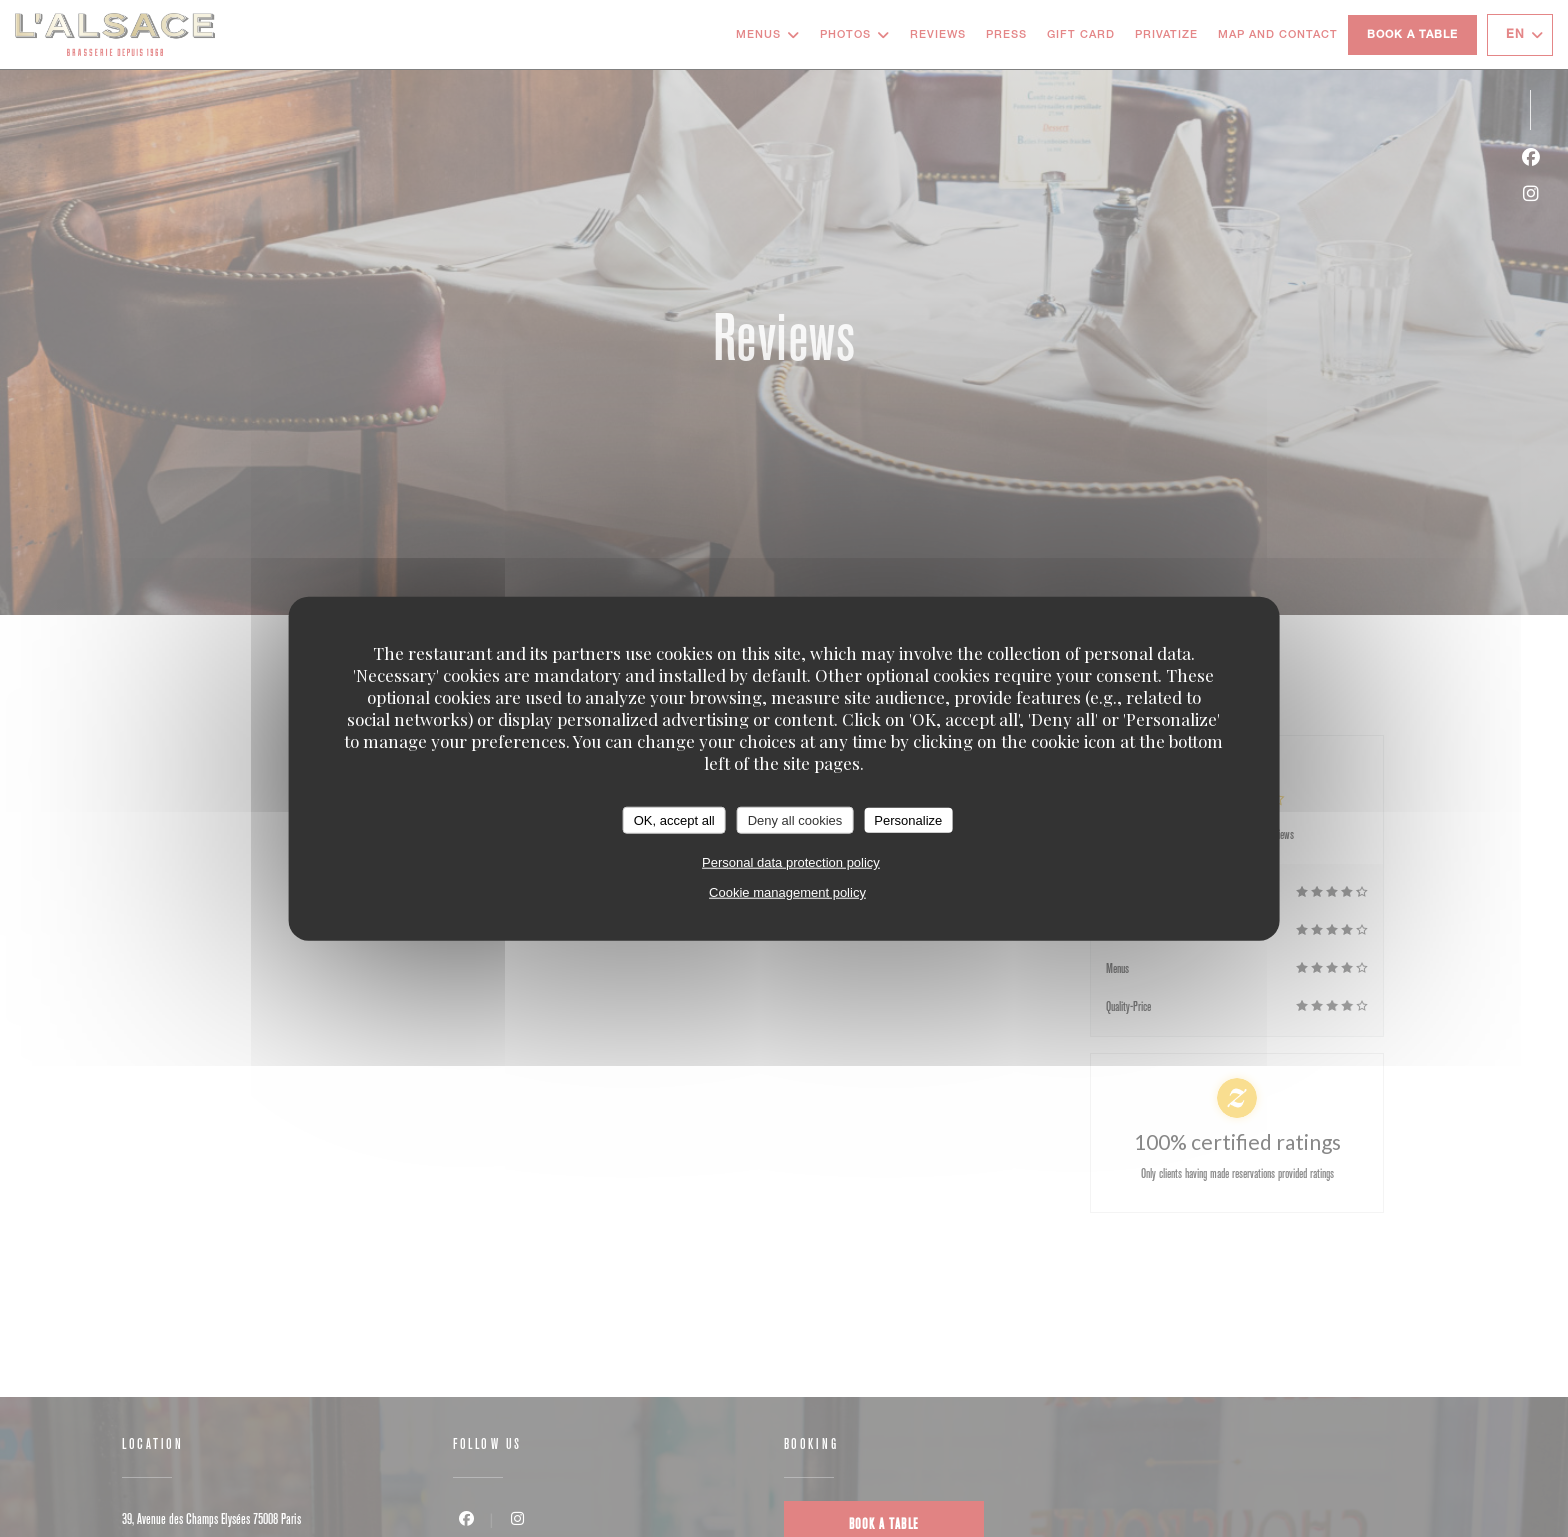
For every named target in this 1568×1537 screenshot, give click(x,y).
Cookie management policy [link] (787, 892)
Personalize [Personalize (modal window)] (908, 819)
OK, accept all (674, 819)
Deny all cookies (795, 819)
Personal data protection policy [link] (791, 862)
